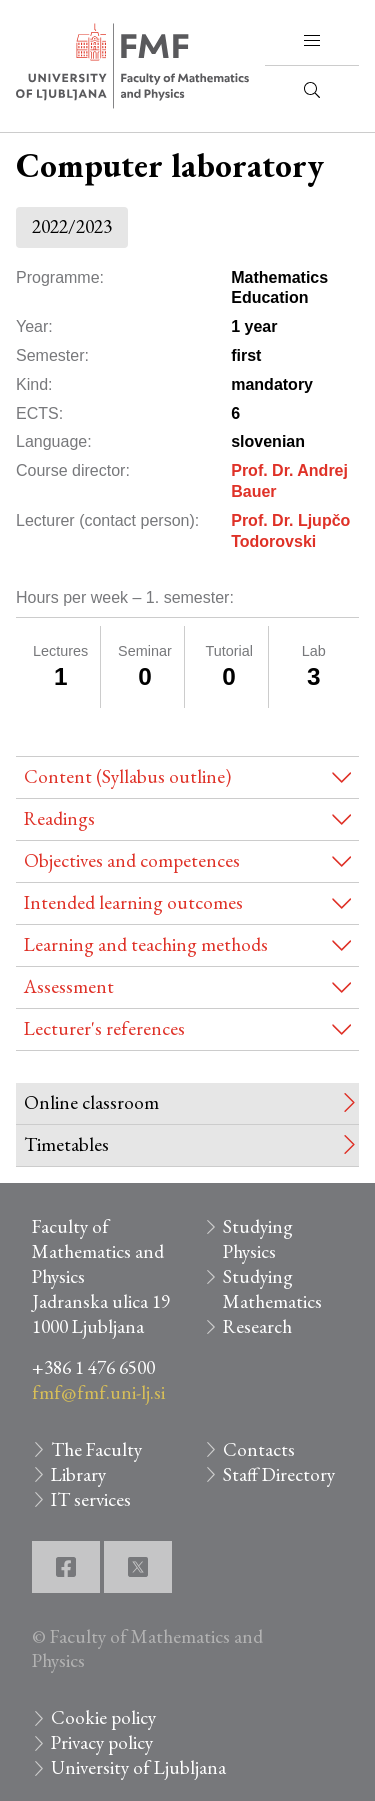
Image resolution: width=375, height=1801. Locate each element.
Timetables (66, 1144)
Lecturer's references (104, 1028)
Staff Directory (279, 1474)
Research (257, 1326)
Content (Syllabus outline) (127, 776)
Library (78, 1474)
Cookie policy (103, 1717)
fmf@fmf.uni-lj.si (98, 1392)
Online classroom (91, 1102)
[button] (312, 41)
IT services (91, 1499)
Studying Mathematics (272, 1289)
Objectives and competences (132, 860)
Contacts (259, 1449)
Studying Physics (258, 1239)
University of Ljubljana (138, 1767)
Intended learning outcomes (133, 902)
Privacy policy (102, 1742)
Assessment (69, 986)
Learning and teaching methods (146, 944)
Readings (59, 818)
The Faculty (96, 1449)
